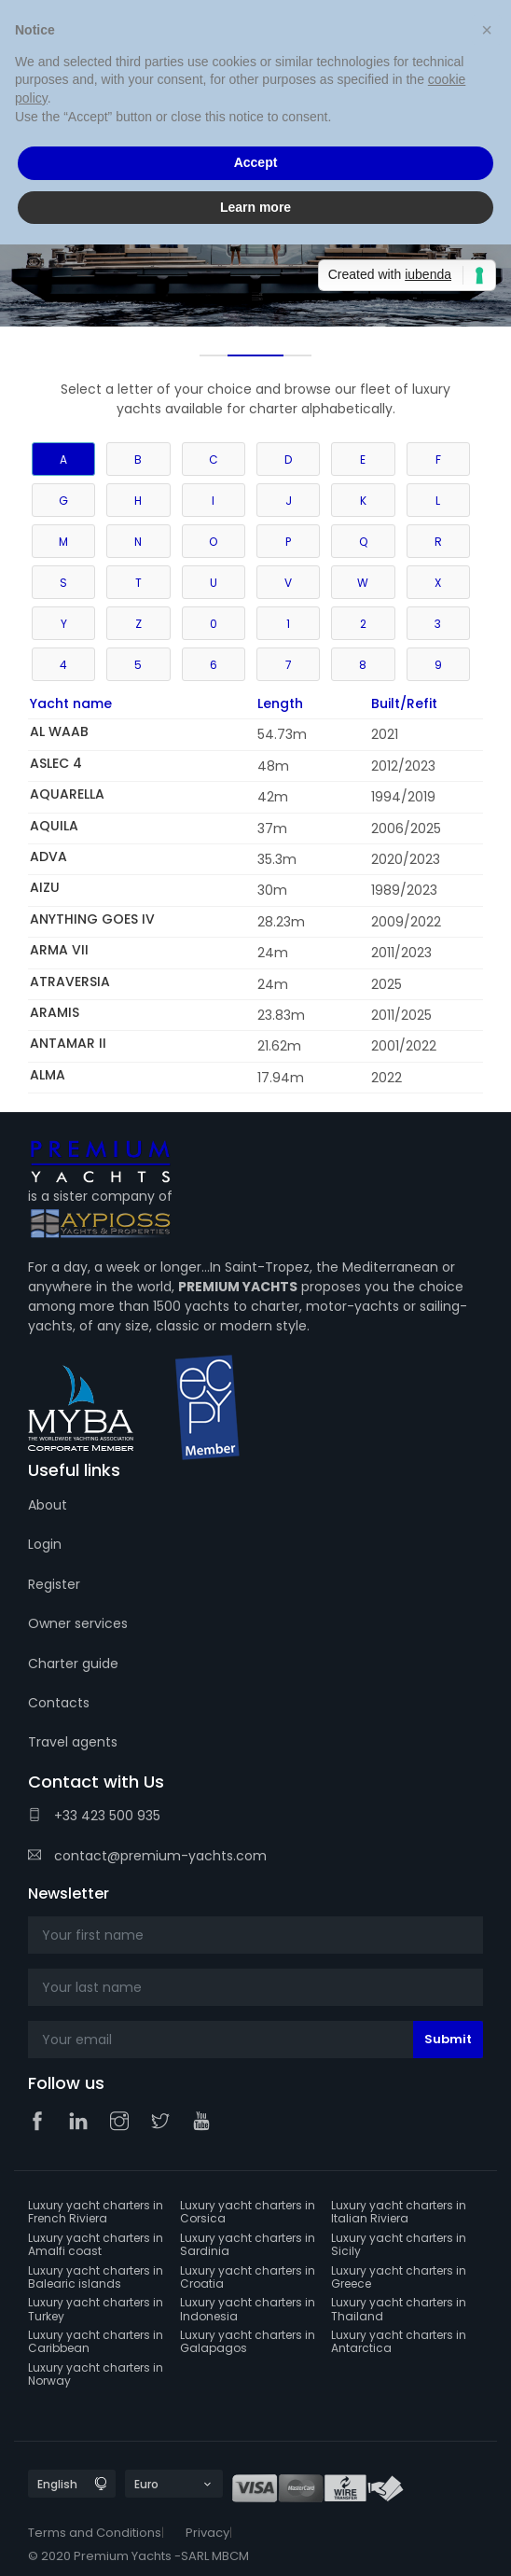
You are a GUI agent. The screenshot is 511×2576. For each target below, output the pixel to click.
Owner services (78, 1623)
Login (45, 1544)
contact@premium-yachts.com (147, 1855)
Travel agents (72, 1742)
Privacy (207, 2532)
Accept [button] (256, 162)
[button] (487, 30)
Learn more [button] (255, 207)
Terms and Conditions (94, 2532)
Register (54, 1584)
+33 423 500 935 (94, 1815)
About (47, 1505)
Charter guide (73, 1663)
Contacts (59, 1702)
